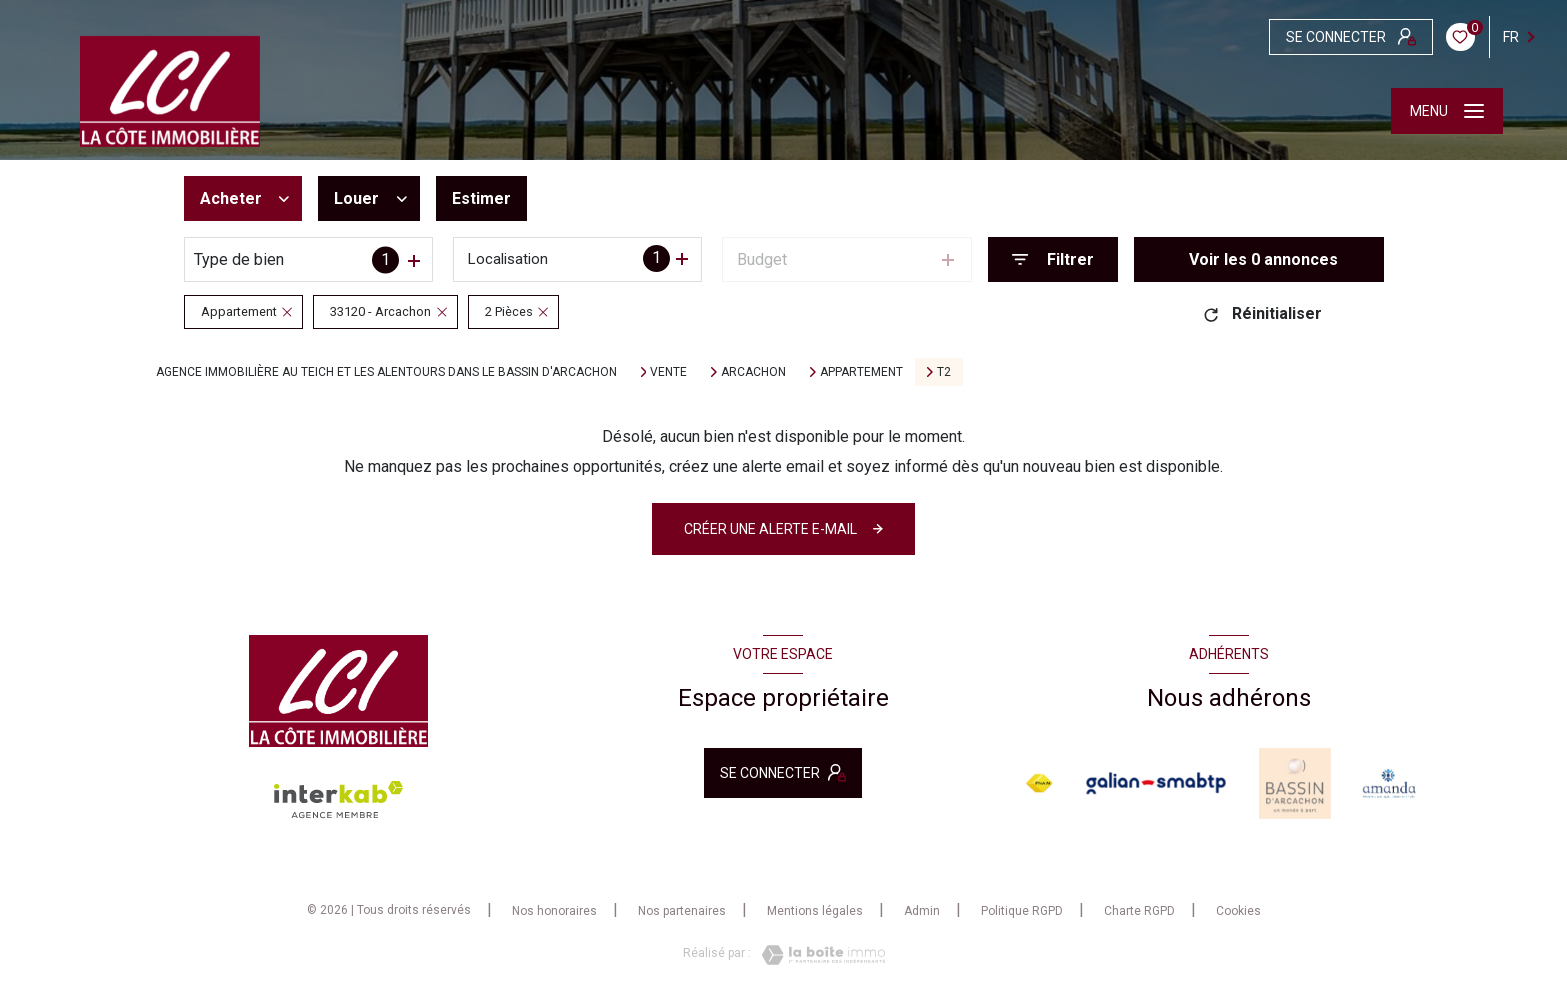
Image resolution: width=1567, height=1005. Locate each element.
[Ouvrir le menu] (1447, 111)
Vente (668, 372)
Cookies (1238, 911)
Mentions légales (815, 911)
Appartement (861, 372)
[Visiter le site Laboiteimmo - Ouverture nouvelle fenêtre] (818, 955)
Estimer (481, 198)
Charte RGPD (1139, 911)
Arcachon (753, 372)
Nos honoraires (554, 911)
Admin (922, 911)
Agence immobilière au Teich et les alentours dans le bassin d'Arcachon (386, 372)
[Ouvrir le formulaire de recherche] (1053, 259)
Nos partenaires (682, 911)
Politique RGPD (1022, 911)
